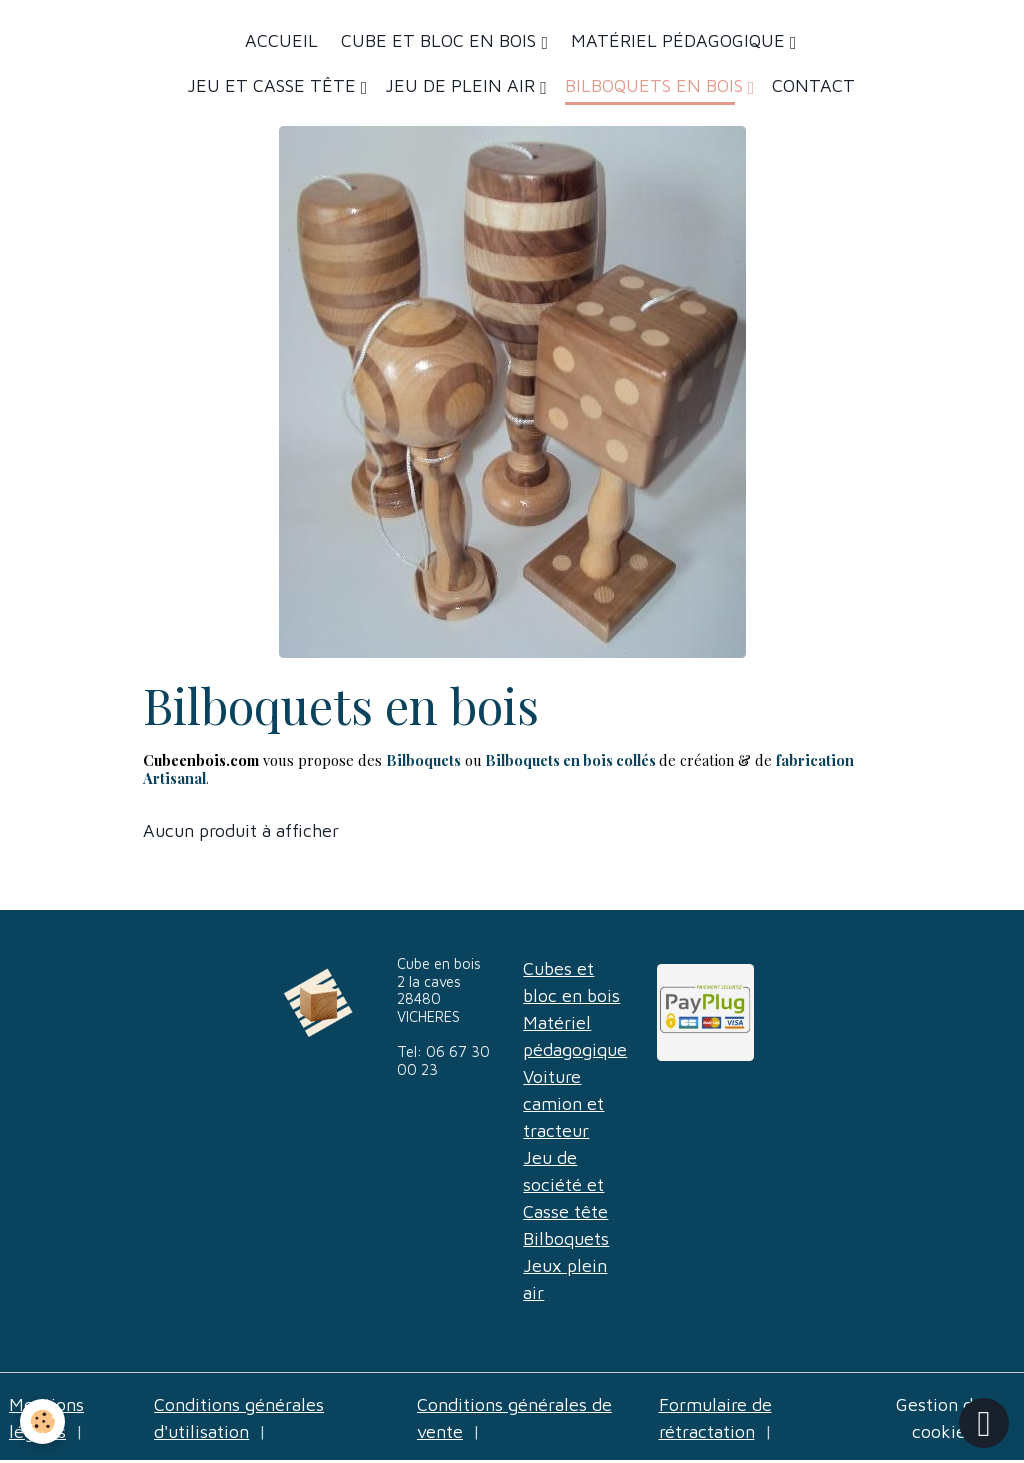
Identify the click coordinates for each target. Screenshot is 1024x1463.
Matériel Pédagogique (678, 40)
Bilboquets (566, 1238)
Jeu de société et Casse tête (565, 1184)
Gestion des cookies (943, 1418)
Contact (813, 85)
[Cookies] (42, 1421)
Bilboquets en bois (656, 85)
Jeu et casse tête (274, 85)
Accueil (281, 40)
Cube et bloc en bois (438, 40)
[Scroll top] (984, 1423)
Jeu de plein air (462, 85)
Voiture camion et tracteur (563, 1103)
